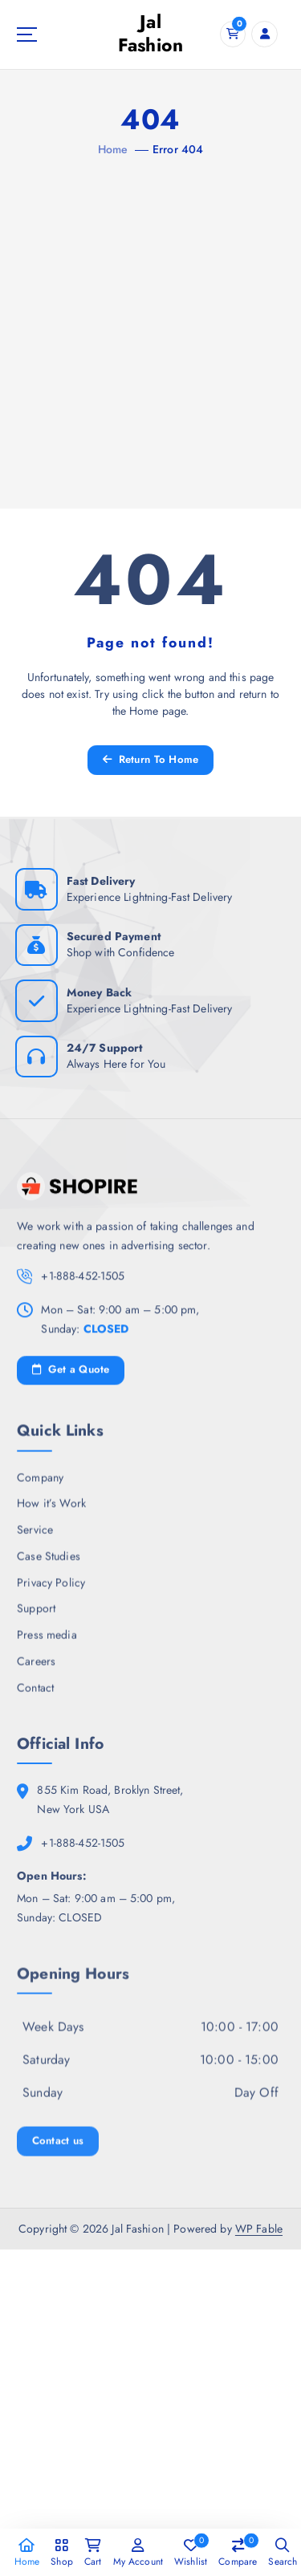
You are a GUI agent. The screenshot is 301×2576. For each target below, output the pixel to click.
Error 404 (178, 149)
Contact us (58, 2150)
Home (113, 149)
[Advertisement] (150, 318)
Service (35, 1536)
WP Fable (259, 2229)
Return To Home (151, 759)
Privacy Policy (51, 1588)
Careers (36, 1667)
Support (36, 1615)
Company (40, 1483)
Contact (35, 1694)
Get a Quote (71, 1374)
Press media (47, 1641)
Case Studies (48, 1562)
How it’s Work (51, 1510)
